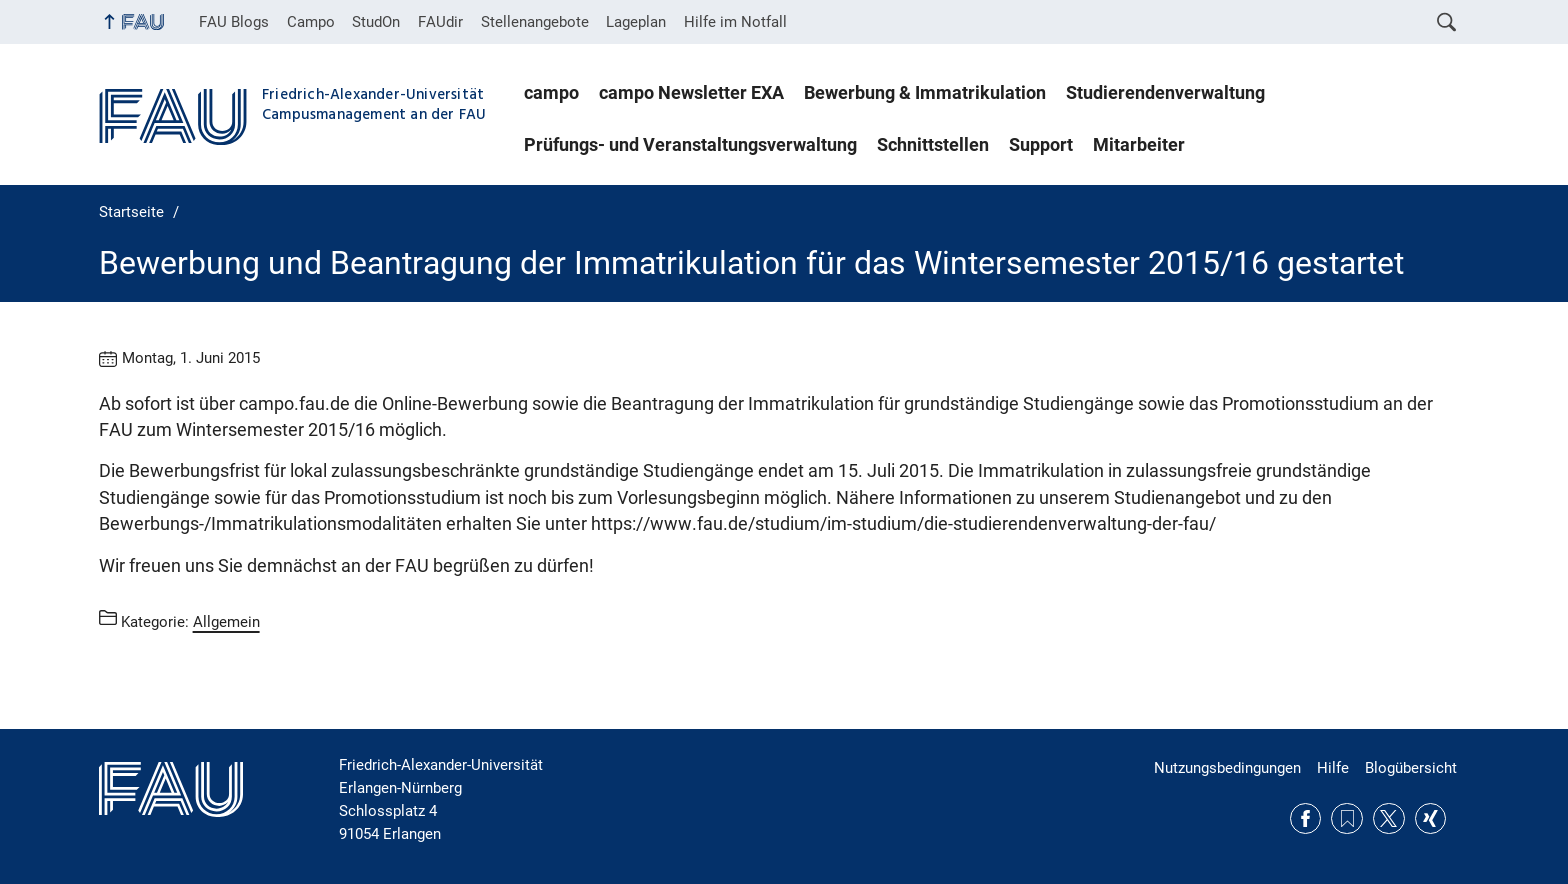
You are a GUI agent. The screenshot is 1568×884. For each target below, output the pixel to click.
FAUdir (440, 22)
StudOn (376, 22)
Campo (311, 22)
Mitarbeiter (1139, 145)
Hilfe (1333, 768)
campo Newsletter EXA (691, 93)
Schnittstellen (933, 145)
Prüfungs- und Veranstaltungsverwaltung (690, 145)
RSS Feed (1347, 819)
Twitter (1389, 819)
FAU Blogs (234, 22)
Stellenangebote (535, 22)
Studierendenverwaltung (1165, 93)
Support (1041, 145)
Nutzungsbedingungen (1227, 768)
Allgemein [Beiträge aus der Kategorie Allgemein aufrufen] (226, 622)
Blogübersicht (1411, 768)
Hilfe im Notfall (735, 22)
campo (551, 93)
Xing (1431, 819)
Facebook (1306, 819)
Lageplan (636, 22)
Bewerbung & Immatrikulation (925, 93)
